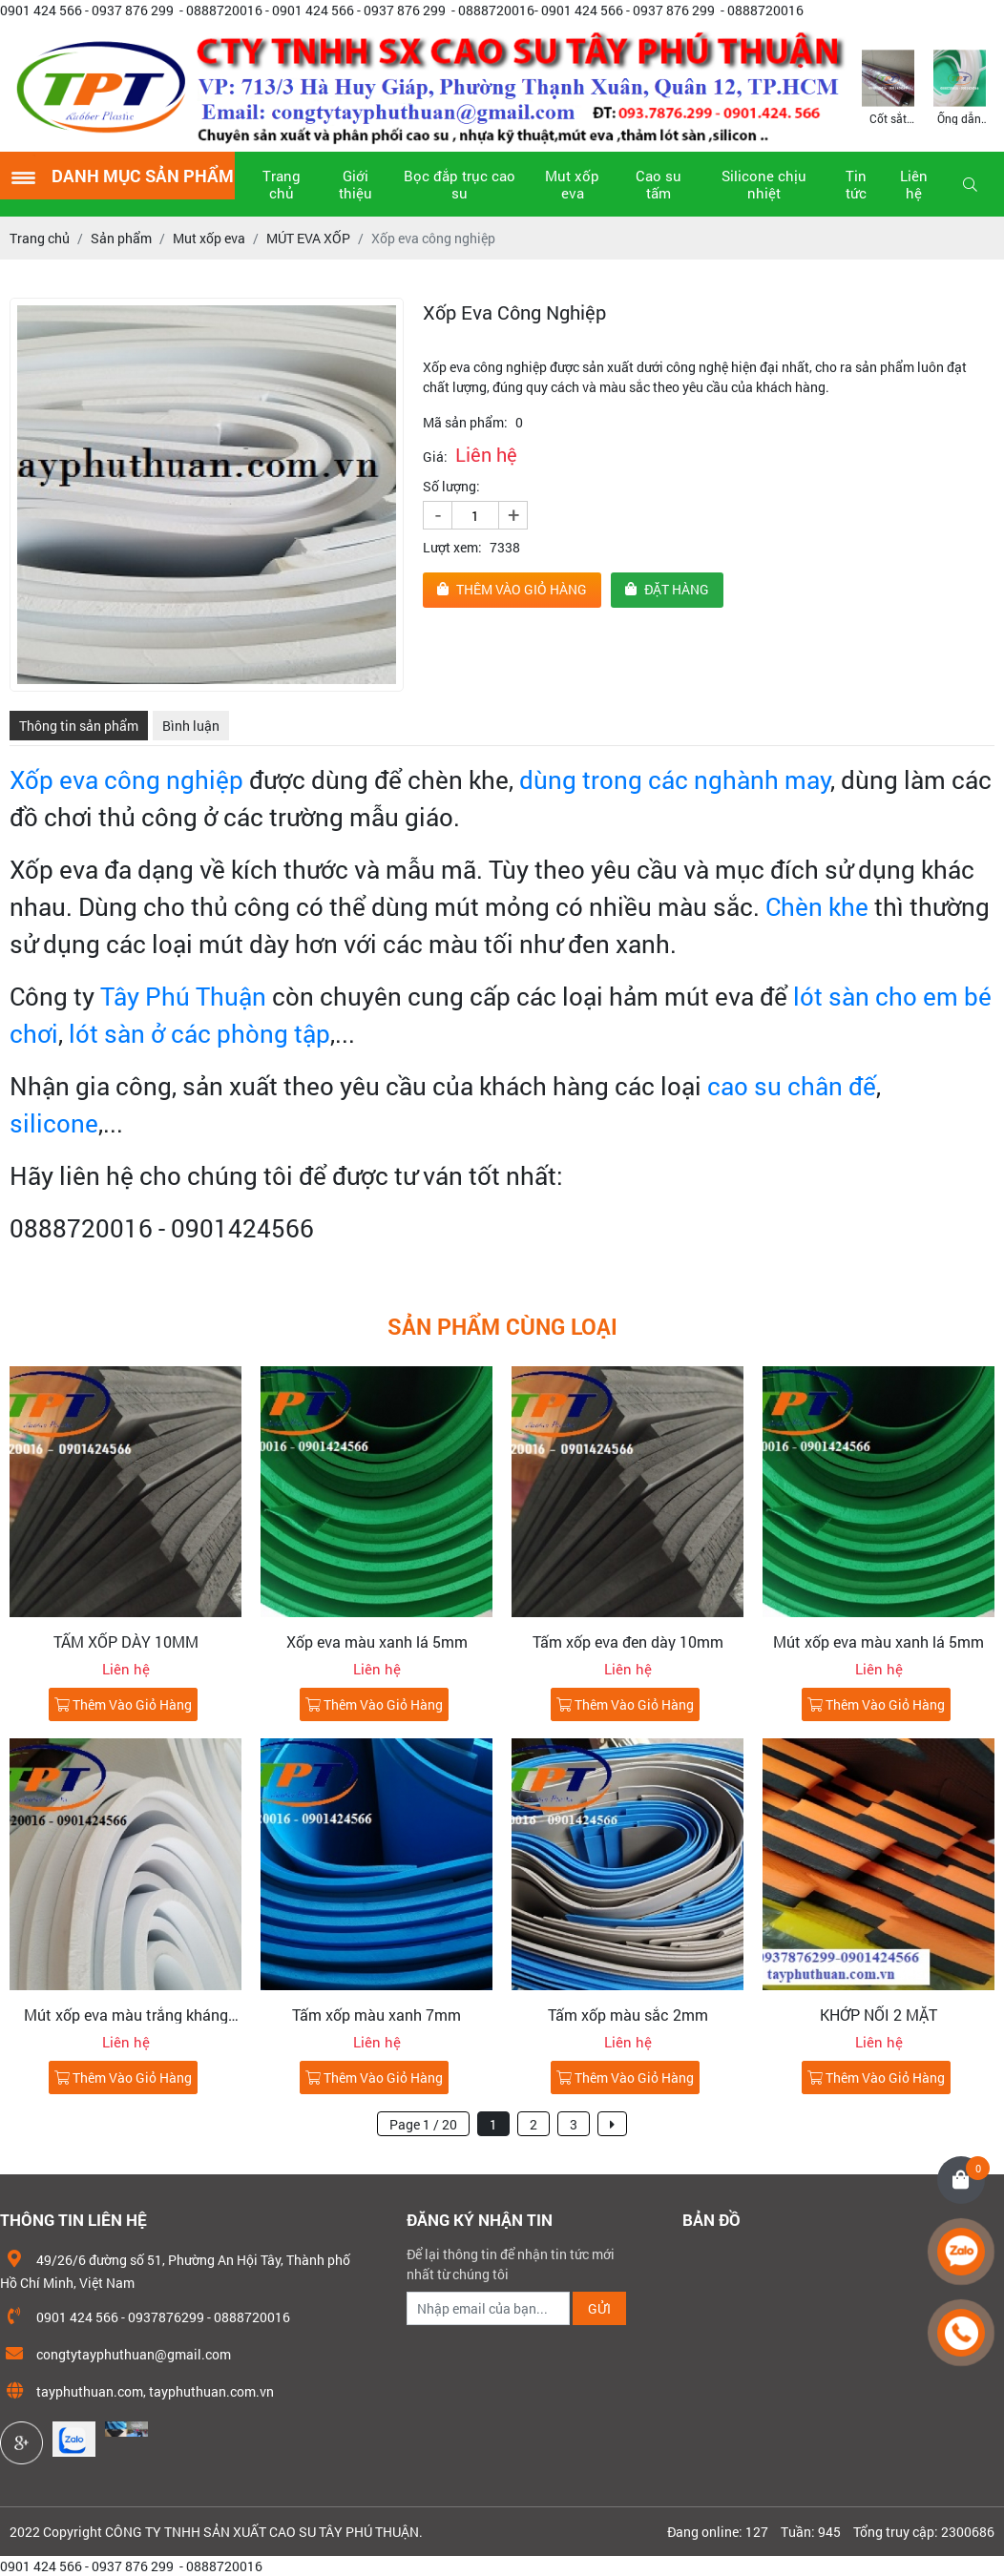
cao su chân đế (791, 1086)
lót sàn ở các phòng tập (199, 1033)
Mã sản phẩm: (465, 422)
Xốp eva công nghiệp (126, 779)
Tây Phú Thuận (183, 996)
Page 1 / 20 (423, 2124)
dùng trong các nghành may (671, 779)
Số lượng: (451, 486)
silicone (54, 1123)
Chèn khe (816, 906)
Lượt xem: (452, 547)
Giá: (435, 456)
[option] (888, 86)
